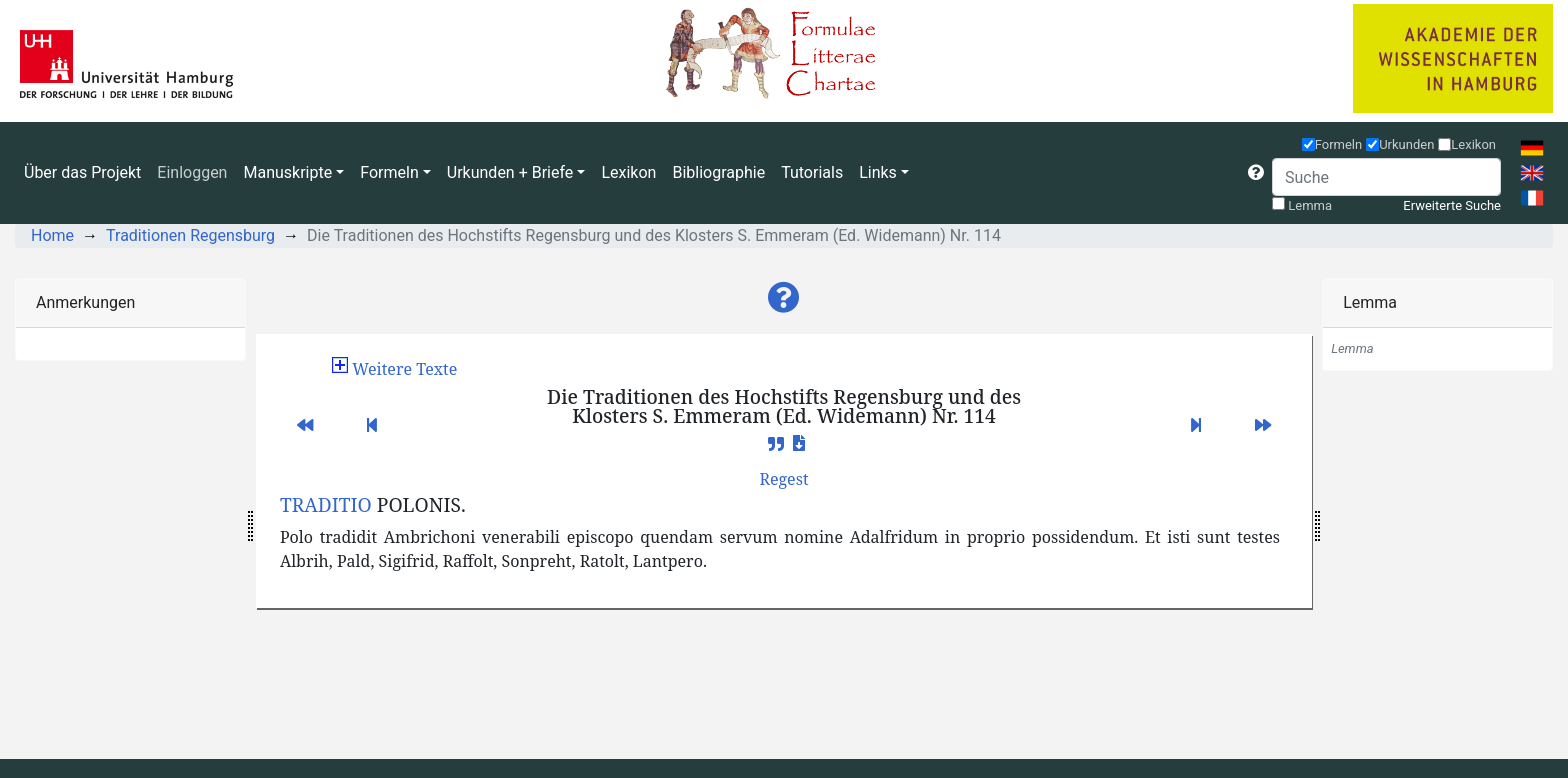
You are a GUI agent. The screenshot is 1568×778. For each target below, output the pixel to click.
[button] (1256, 173)
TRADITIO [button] (326, 504)
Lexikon (628, 172)
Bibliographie (718, 172)
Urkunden (1406, 144)
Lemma (1310, 205)
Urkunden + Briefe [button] (510, 172)
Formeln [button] (389, 172)
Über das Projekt (82, 172)
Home (52, 235)
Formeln (1339, 144)
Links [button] (878, 172)
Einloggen (192, 172)
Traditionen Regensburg (190, 235)
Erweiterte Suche (1452, 205)
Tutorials (812, 172)
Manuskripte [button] (287, 172)
